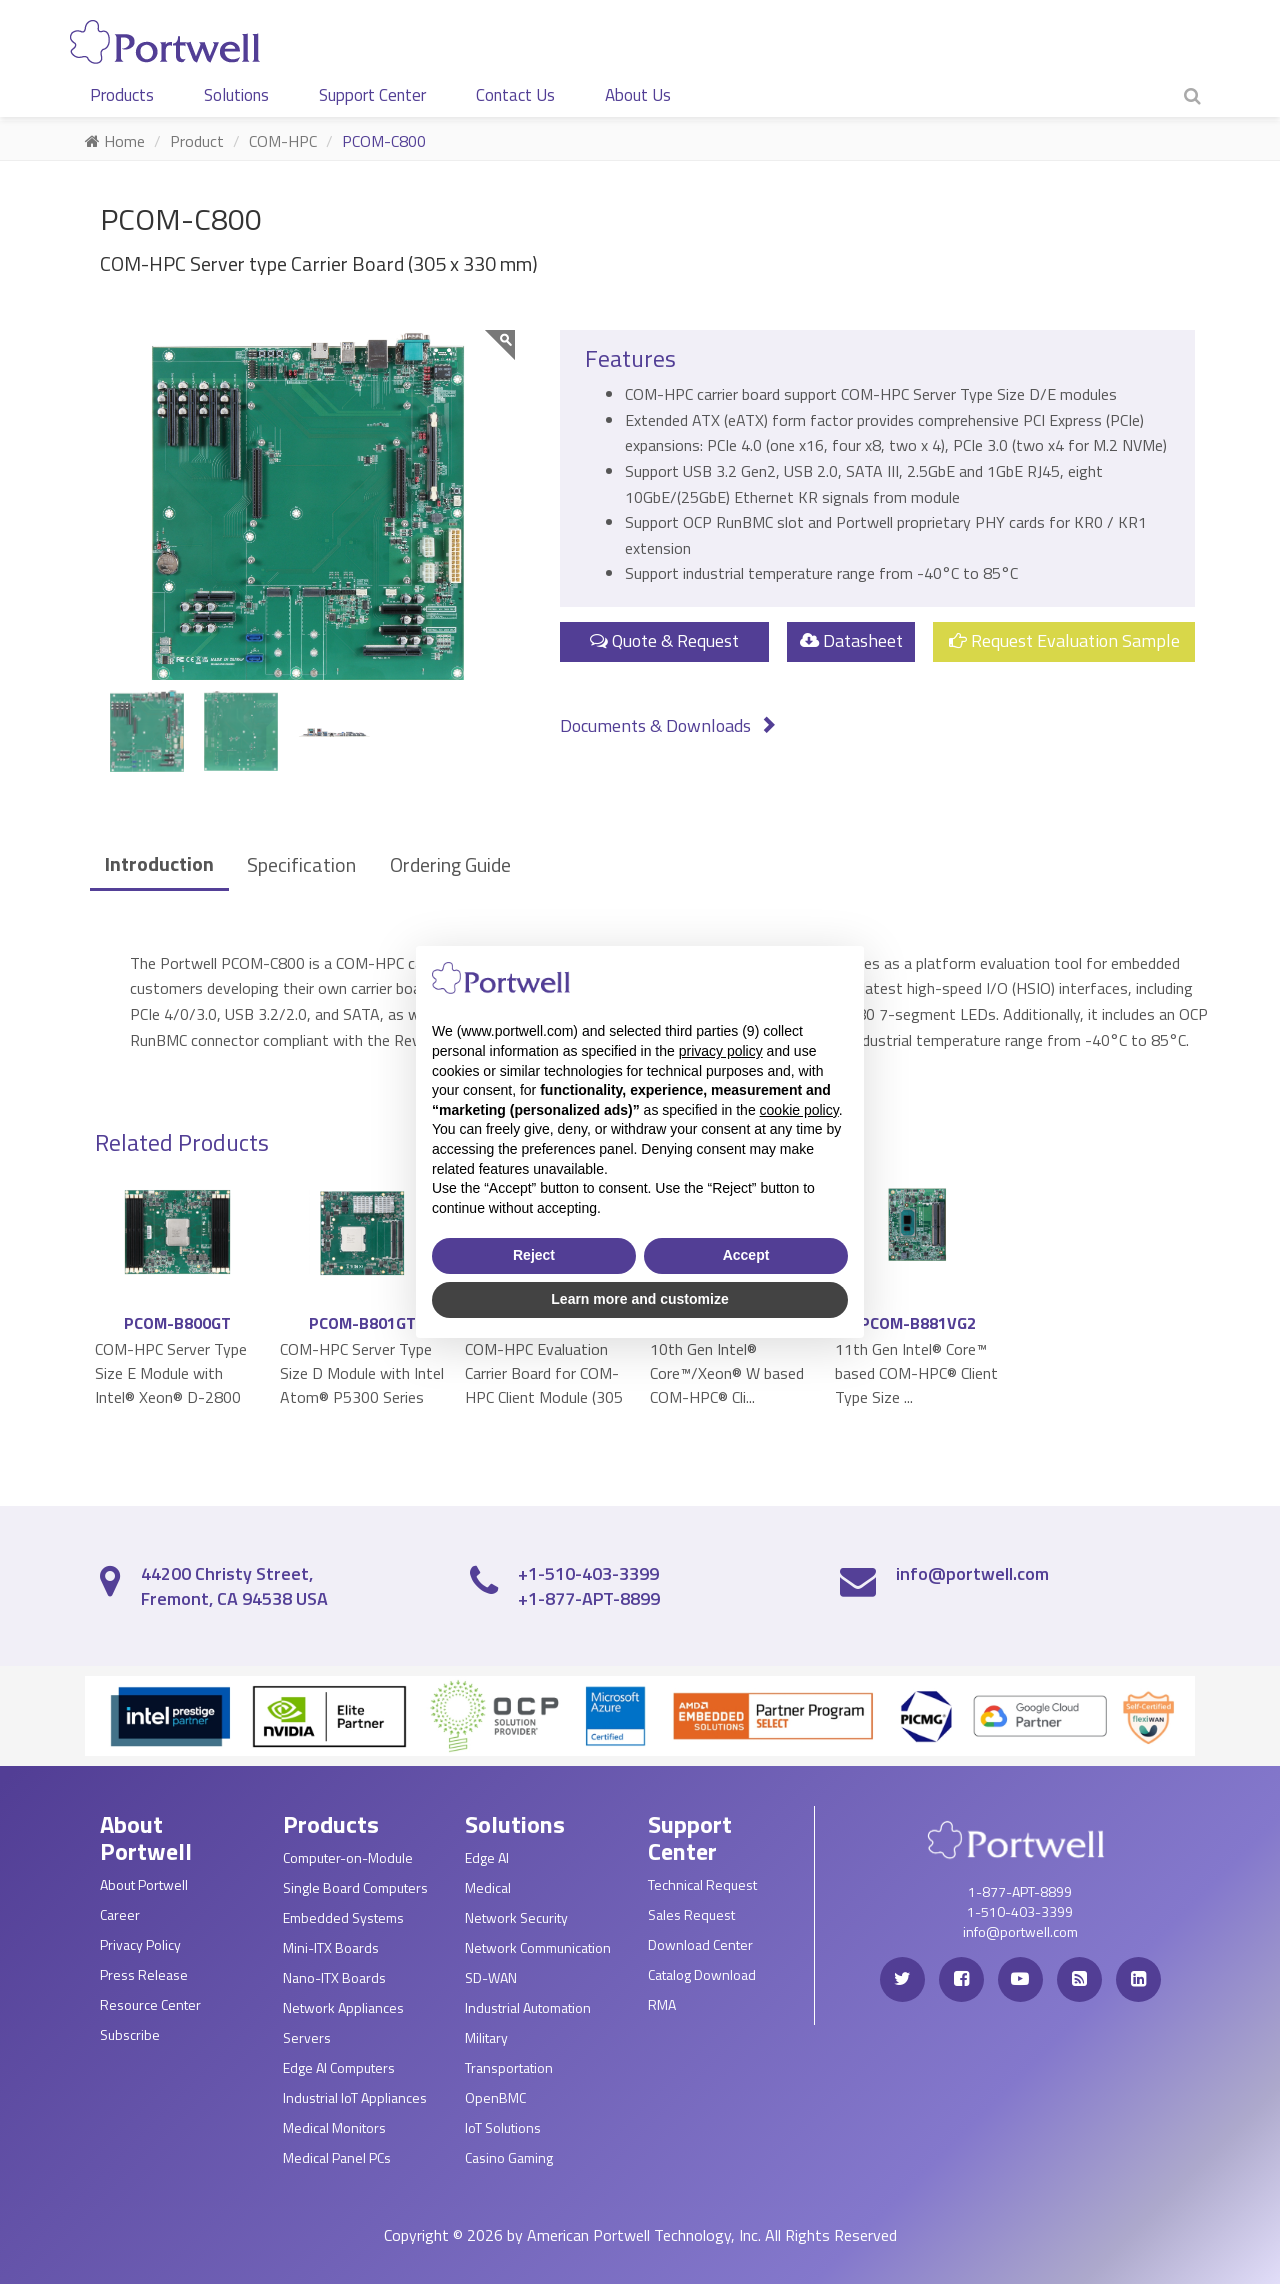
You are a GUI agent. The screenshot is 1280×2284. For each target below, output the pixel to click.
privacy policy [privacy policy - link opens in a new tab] (721, 1051)
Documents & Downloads (668, 725)
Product (197, 141)
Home (115, 141)
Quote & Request (664, 640)
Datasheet (851, 640)
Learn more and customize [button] (639, 1299)
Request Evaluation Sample (1064, 640)
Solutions (236, 95)
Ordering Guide (450, 864)
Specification (301, 864)
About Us (638, 95)
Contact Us (515, 95)
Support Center (372, 95)
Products (122, 95)
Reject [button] (534, 1255)
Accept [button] (746, 1255)
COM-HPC (283, 141)
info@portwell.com (972, 1573)
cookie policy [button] (799, 1110)
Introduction (159, 863)
